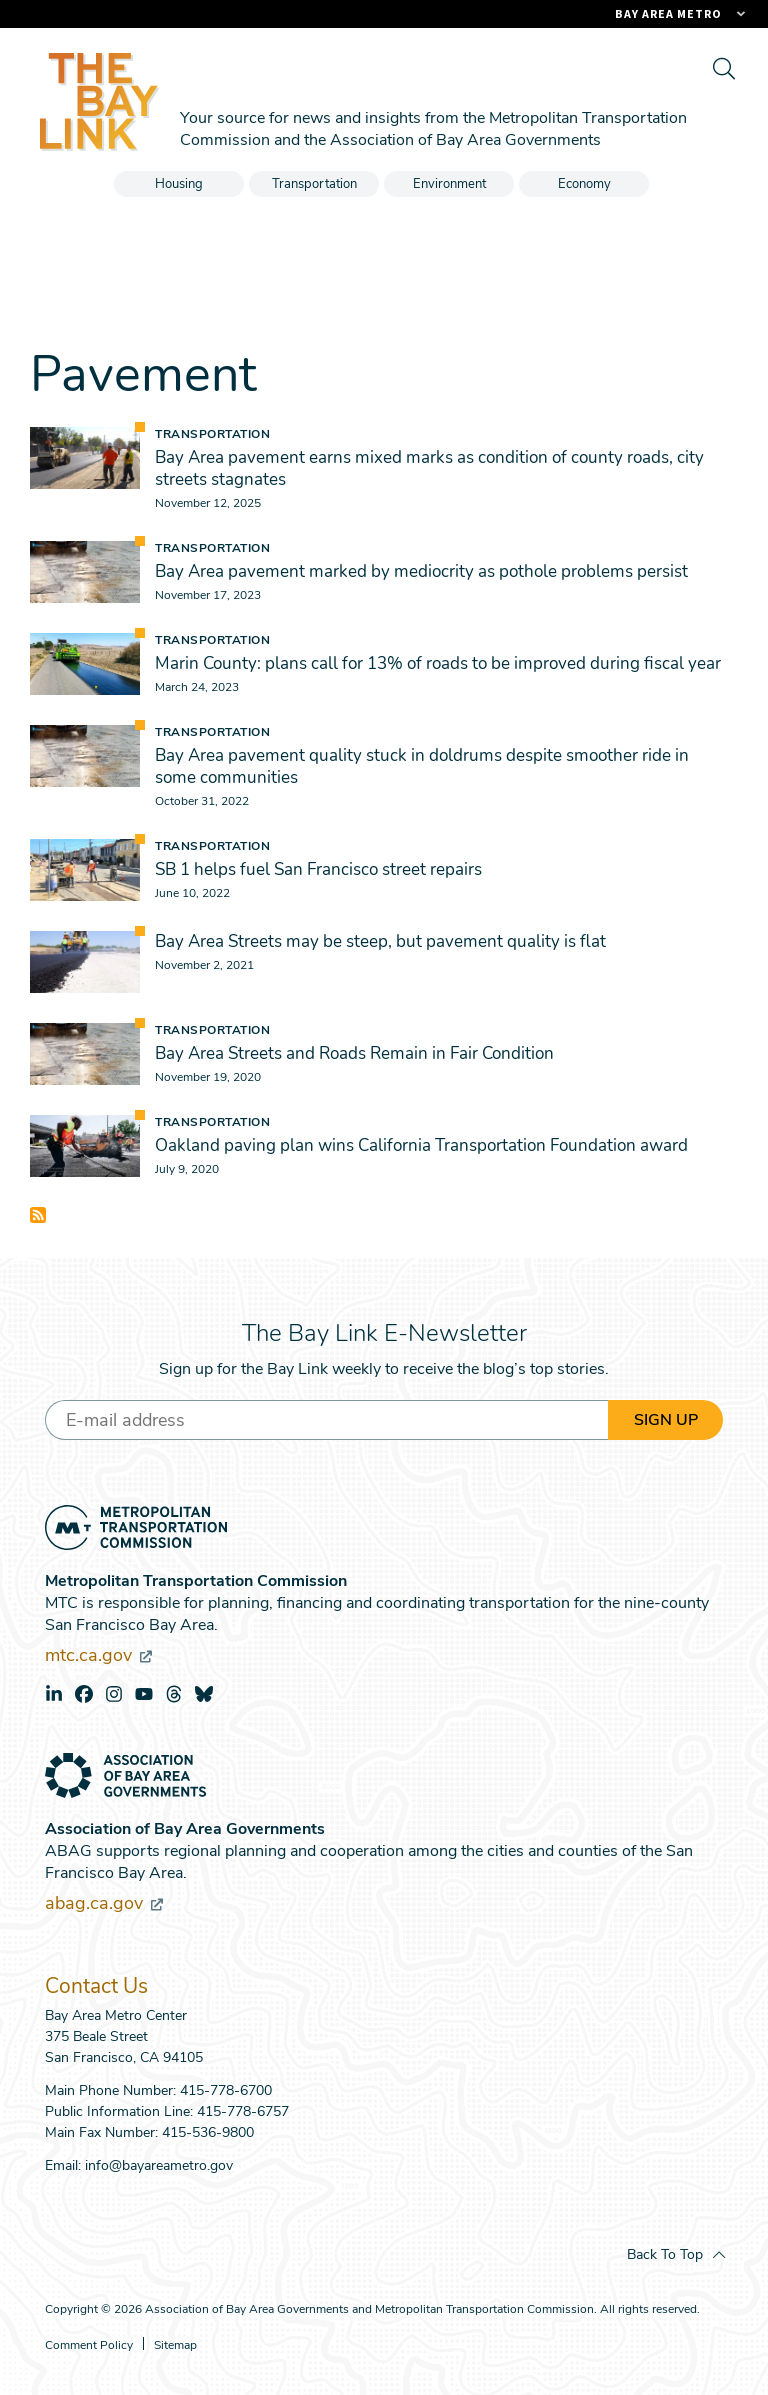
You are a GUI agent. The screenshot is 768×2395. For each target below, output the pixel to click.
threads (174, 1694)
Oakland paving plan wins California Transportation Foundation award (421, 1145)
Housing (179, 184)
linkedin (54, 1694)
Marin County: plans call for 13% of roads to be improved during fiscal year (438, 663)
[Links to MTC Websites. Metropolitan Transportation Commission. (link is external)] (569, 14)
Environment (449, 184)
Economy (584, 184)
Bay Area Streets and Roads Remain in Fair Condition (354, 1053)
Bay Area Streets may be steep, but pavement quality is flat (380, 941)
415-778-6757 (243, 2111)
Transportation (314, 184)
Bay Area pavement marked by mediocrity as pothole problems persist (421, 571)
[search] (723, 68)
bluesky (204, 1694)
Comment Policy (89, 2345)
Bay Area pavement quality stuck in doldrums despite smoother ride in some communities (422, 766)
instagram (114, 1694)
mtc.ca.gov (98, 1655)
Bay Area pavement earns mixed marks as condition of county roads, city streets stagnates (429, 468)
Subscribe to (38, 1215)
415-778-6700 (226, 2090)
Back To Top (665, 2254)
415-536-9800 (208, 2132)
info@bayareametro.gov (159, 2165)
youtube (144, 1694)
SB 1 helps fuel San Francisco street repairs (318, 869)
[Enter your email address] (326, 1420)
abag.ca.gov (104, 1903)
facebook (84, 1694)
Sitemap (175, 2345)
